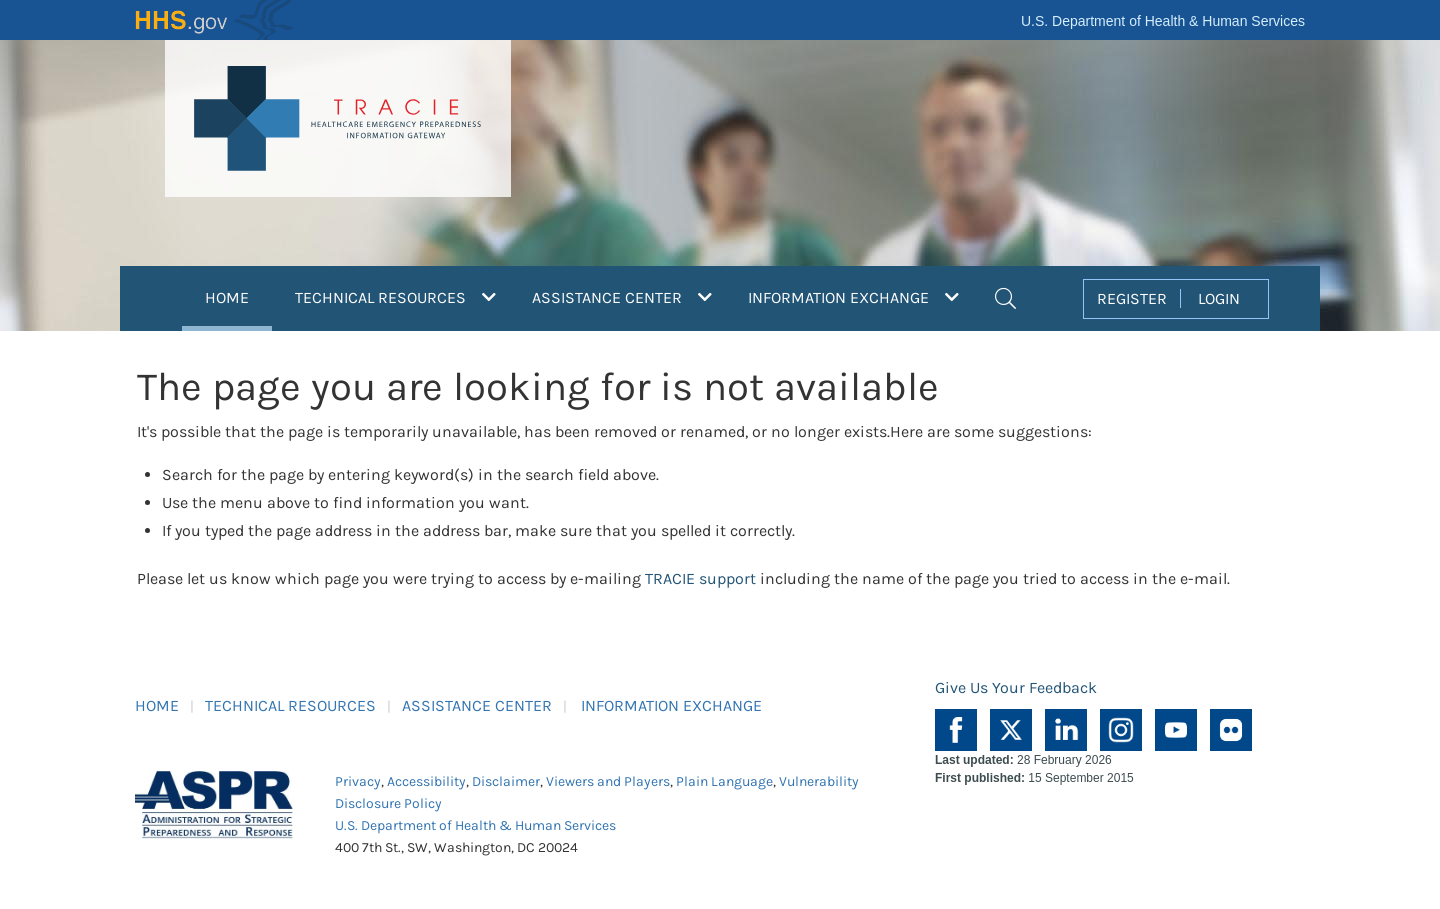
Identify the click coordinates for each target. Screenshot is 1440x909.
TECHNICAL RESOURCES (290, 705)
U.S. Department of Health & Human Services (1163, 21)
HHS (215, 20)
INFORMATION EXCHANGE (671, 705)
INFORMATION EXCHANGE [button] (853, 297)
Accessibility (426, 781)
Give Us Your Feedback (1016, 687)
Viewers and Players (608, 781)
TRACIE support (700, 578)
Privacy (358, 781)
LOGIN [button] (1219, 298)
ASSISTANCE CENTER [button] (622, 297)
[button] (1005, 296)
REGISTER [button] (1132, 298)
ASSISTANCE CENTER (477, 705)
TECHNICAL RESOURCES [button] (395, 297)
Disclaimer (506, 781)
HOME (238, 295)
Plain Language (724, 781)
